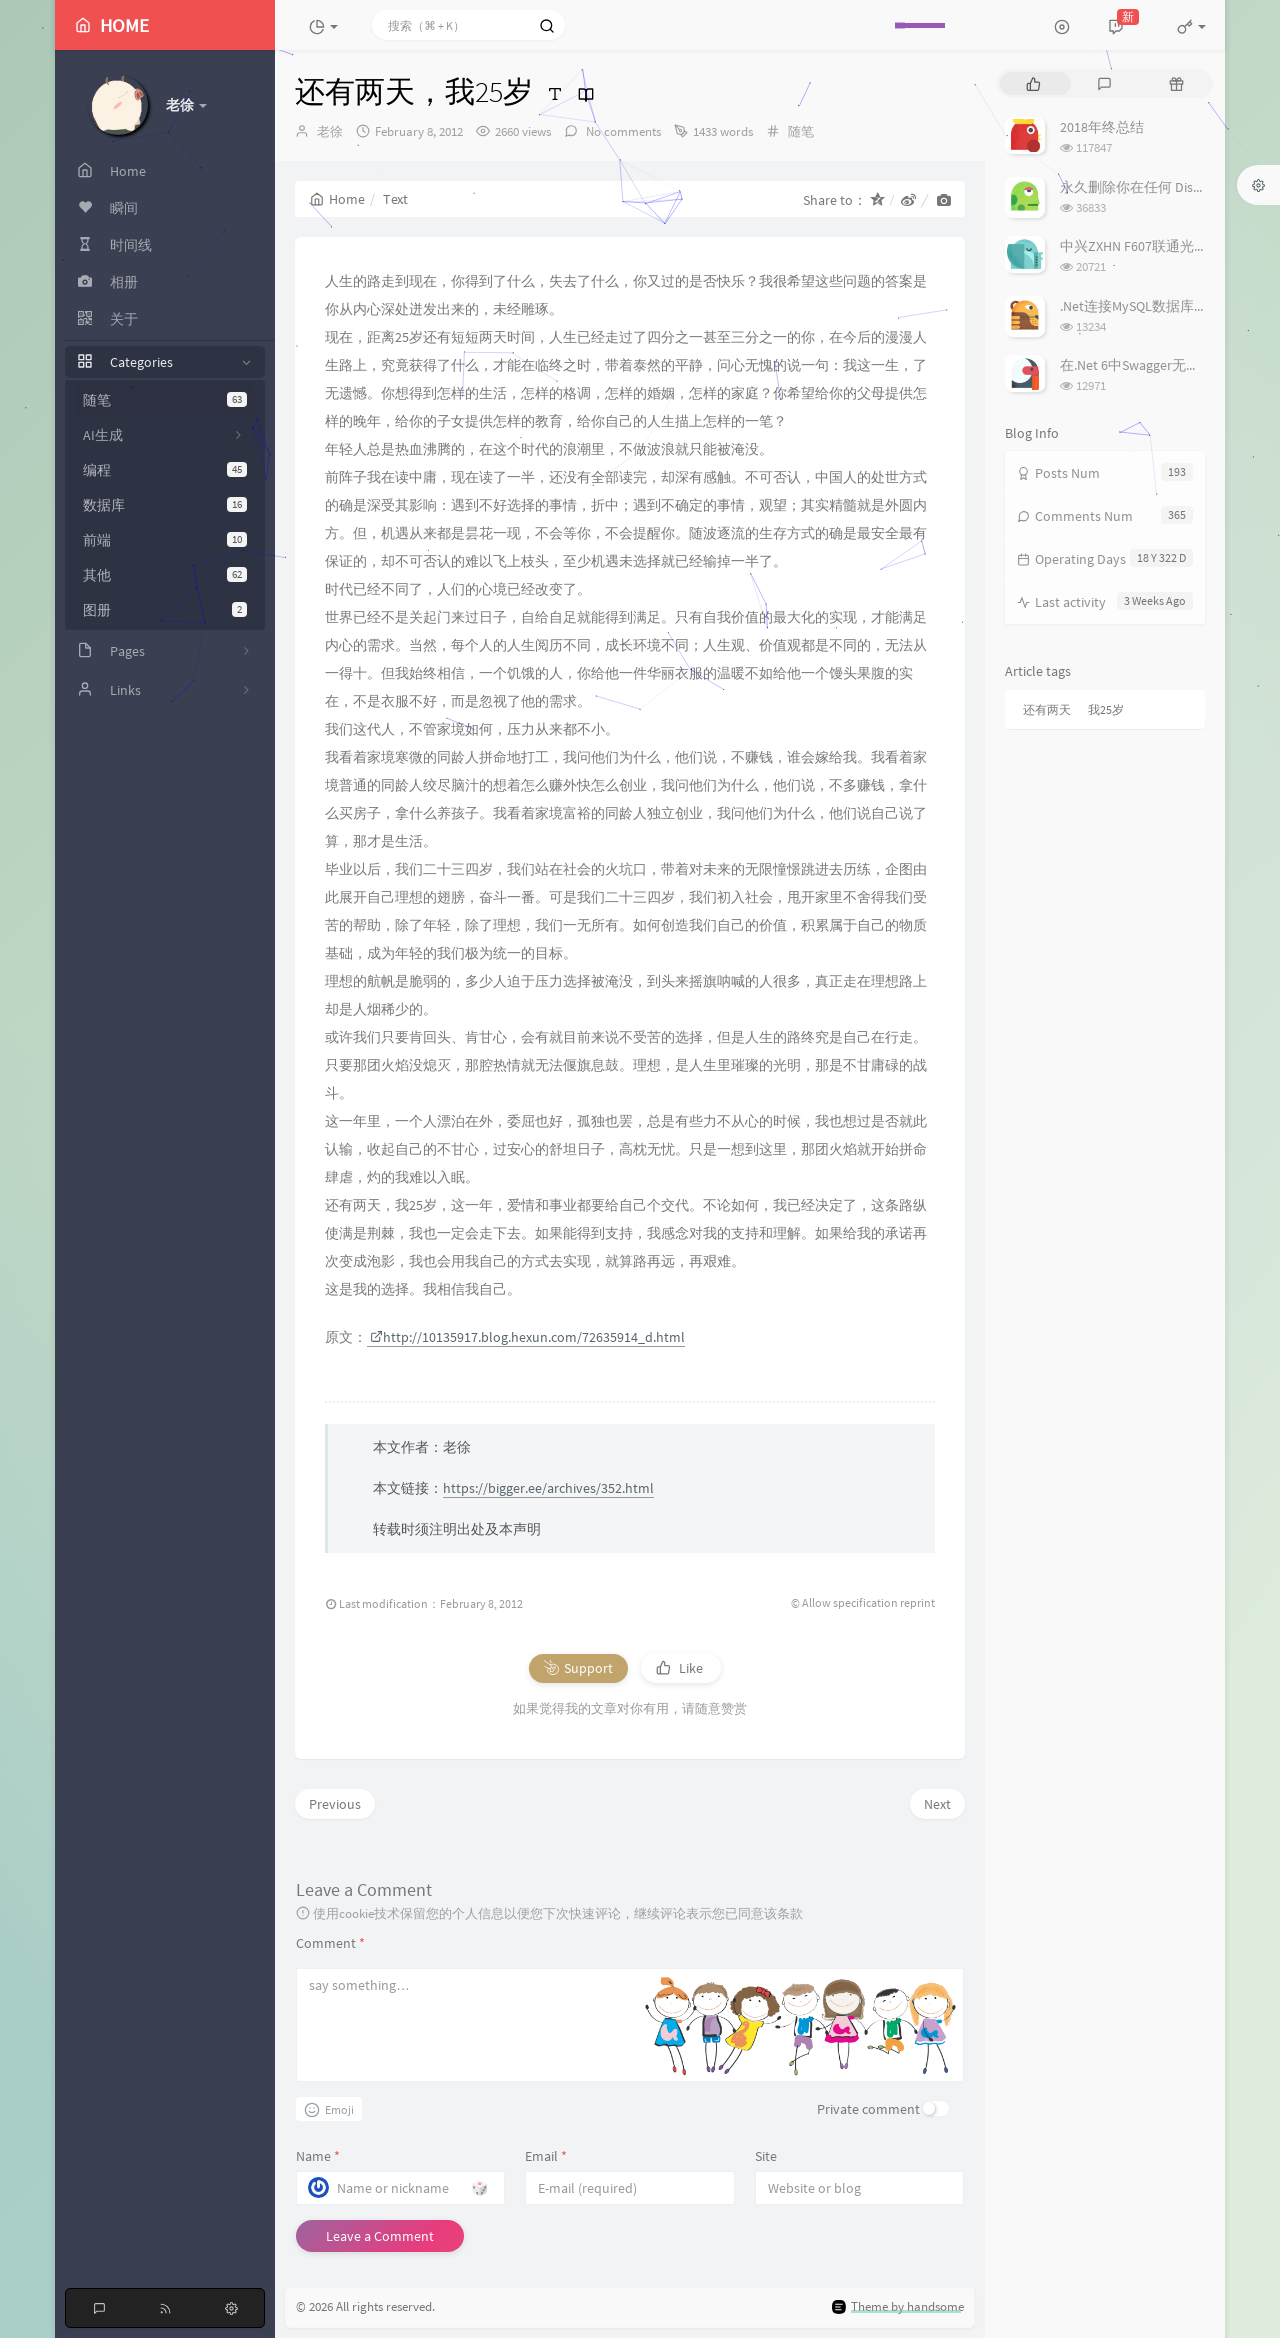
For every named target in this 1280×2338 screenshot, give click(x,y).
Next (937, 1804)
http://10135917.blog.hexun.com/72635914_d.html (527, 1337)
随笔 (165, 400)
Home (337, 199)
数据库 (165, 505)
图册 (165, 610)
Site (766, 2156)
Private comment (868, 2109)
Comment (330, 1943)
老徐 (330, 131)
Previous (335, 1804)
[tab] (1033, 83)
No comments (622, 131)
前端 (165, 540)
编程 (165, 470)
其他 (165, 575)
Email (546, 2156)
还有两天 (1047, 709)
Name (318, 2156)
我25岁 (1106, 709)
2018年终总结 (1102, 127)
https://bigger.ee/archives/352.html (548, 1488)
